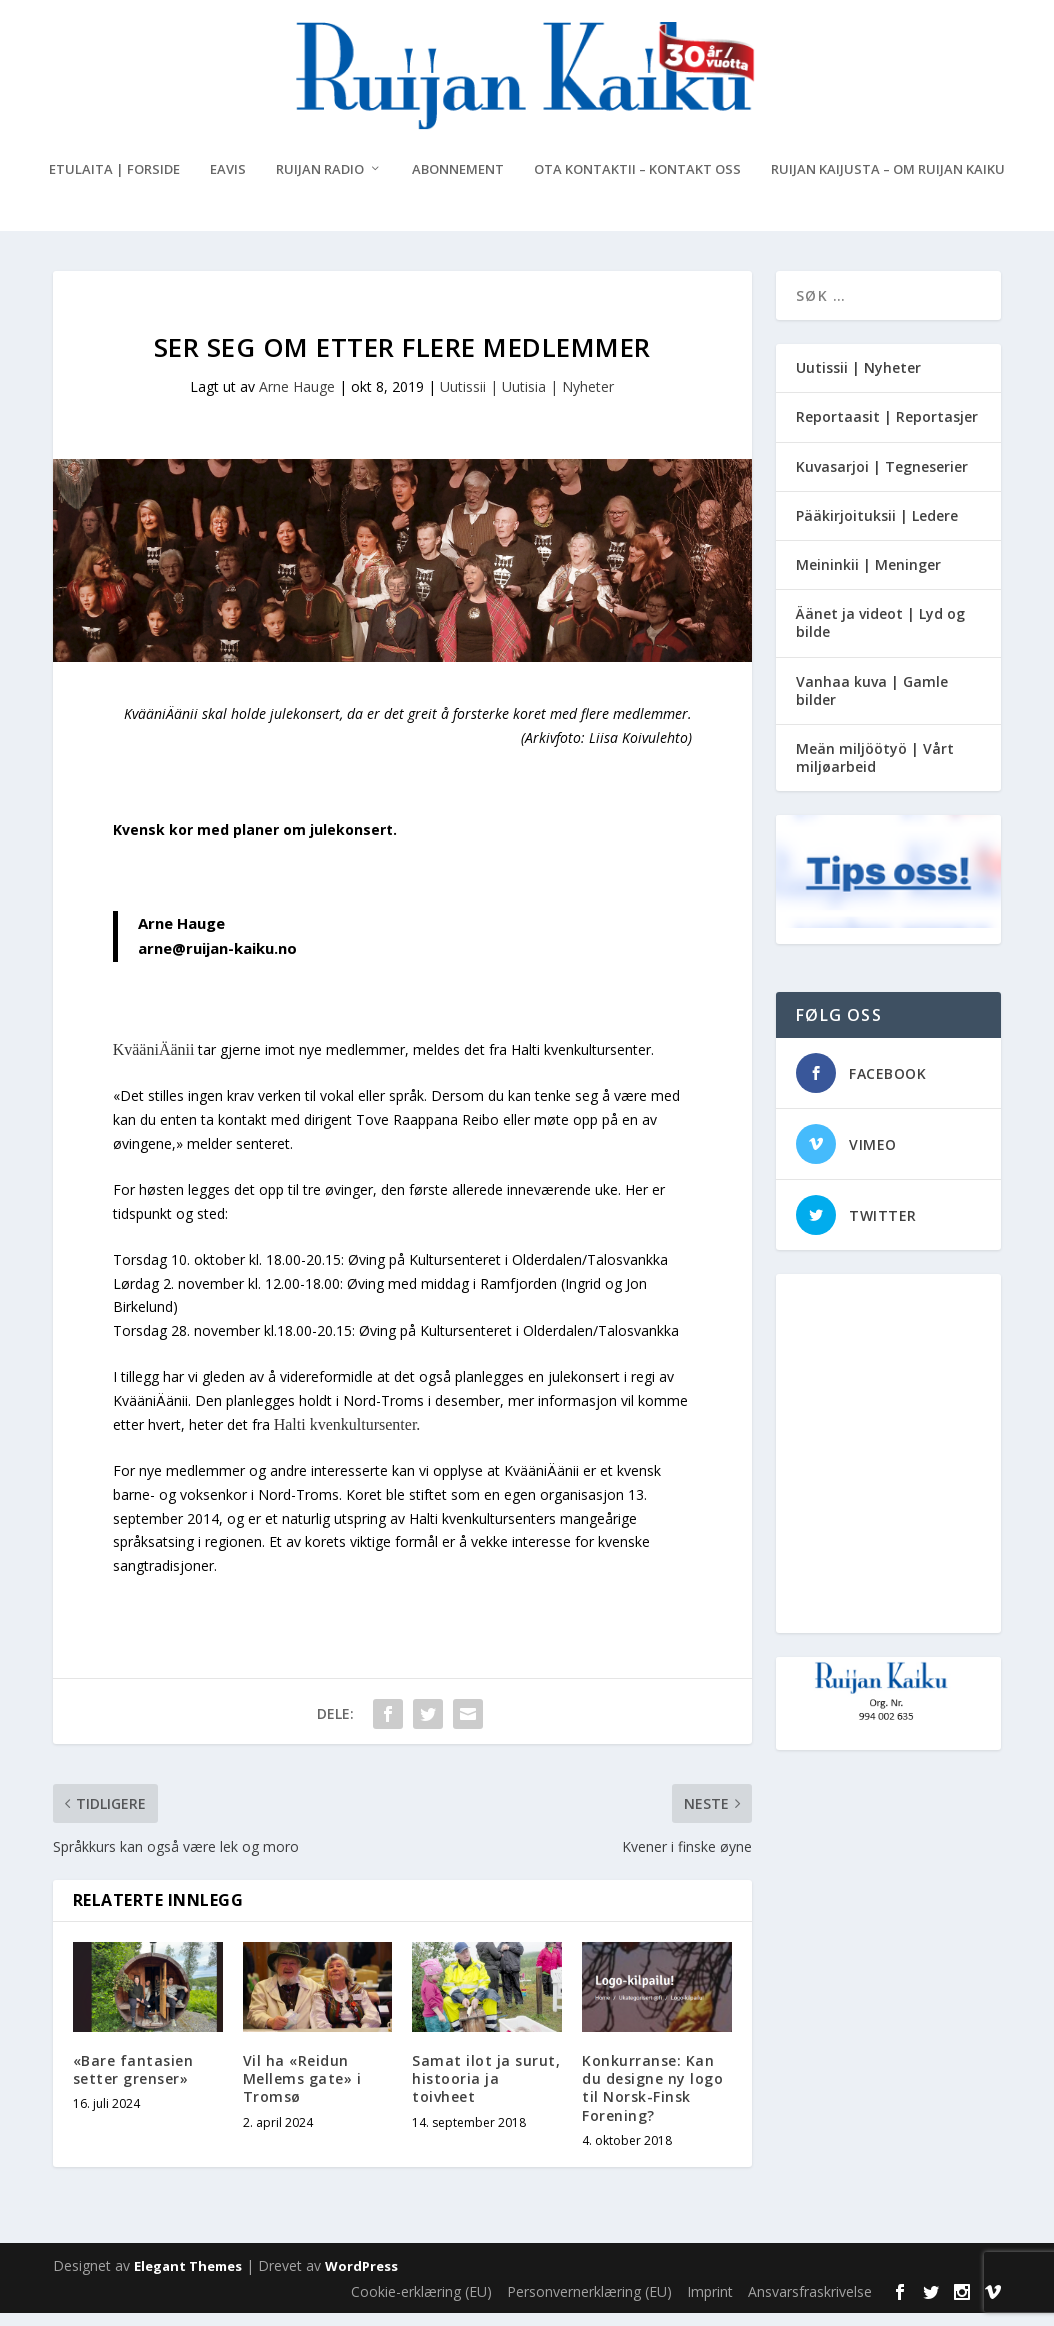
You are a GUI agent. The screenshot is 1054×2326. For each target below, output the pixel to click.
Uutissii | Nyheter (858, 380)
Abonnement (458, 182)
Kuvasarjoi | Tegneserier (882, 478)
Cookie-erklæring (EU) (421, 2304)
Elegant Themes (188, 2279)
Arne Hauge (297, 399)
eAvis (228, 182)
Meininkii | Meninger (868, 577)
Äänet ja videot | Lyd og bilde (880, 635)
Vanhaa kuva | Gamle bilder (872, 702)
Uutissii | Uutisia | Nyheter (527, 399)
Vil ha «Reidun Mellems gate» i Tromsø (302, 2091)
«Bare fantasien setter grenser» (133, 2082)
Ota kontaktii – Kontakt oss (637, 182)
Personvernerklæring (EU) (589, 2304)
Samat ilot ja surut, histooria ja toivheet (486, 2091)
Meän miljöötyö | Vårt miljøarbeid (875, 770)
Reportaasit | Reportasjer (887, 429)
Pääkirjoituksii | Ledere (877, 528)
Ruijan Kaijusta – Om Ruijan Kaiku (888, 182)
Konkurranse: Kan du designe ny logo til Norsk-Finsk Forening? (652, 2101)
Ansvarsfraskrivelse (810, 2304)
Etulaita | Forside (114, 182)
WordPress (361, 2279)
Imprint (710, 2304)
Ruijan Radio (320, 182)
